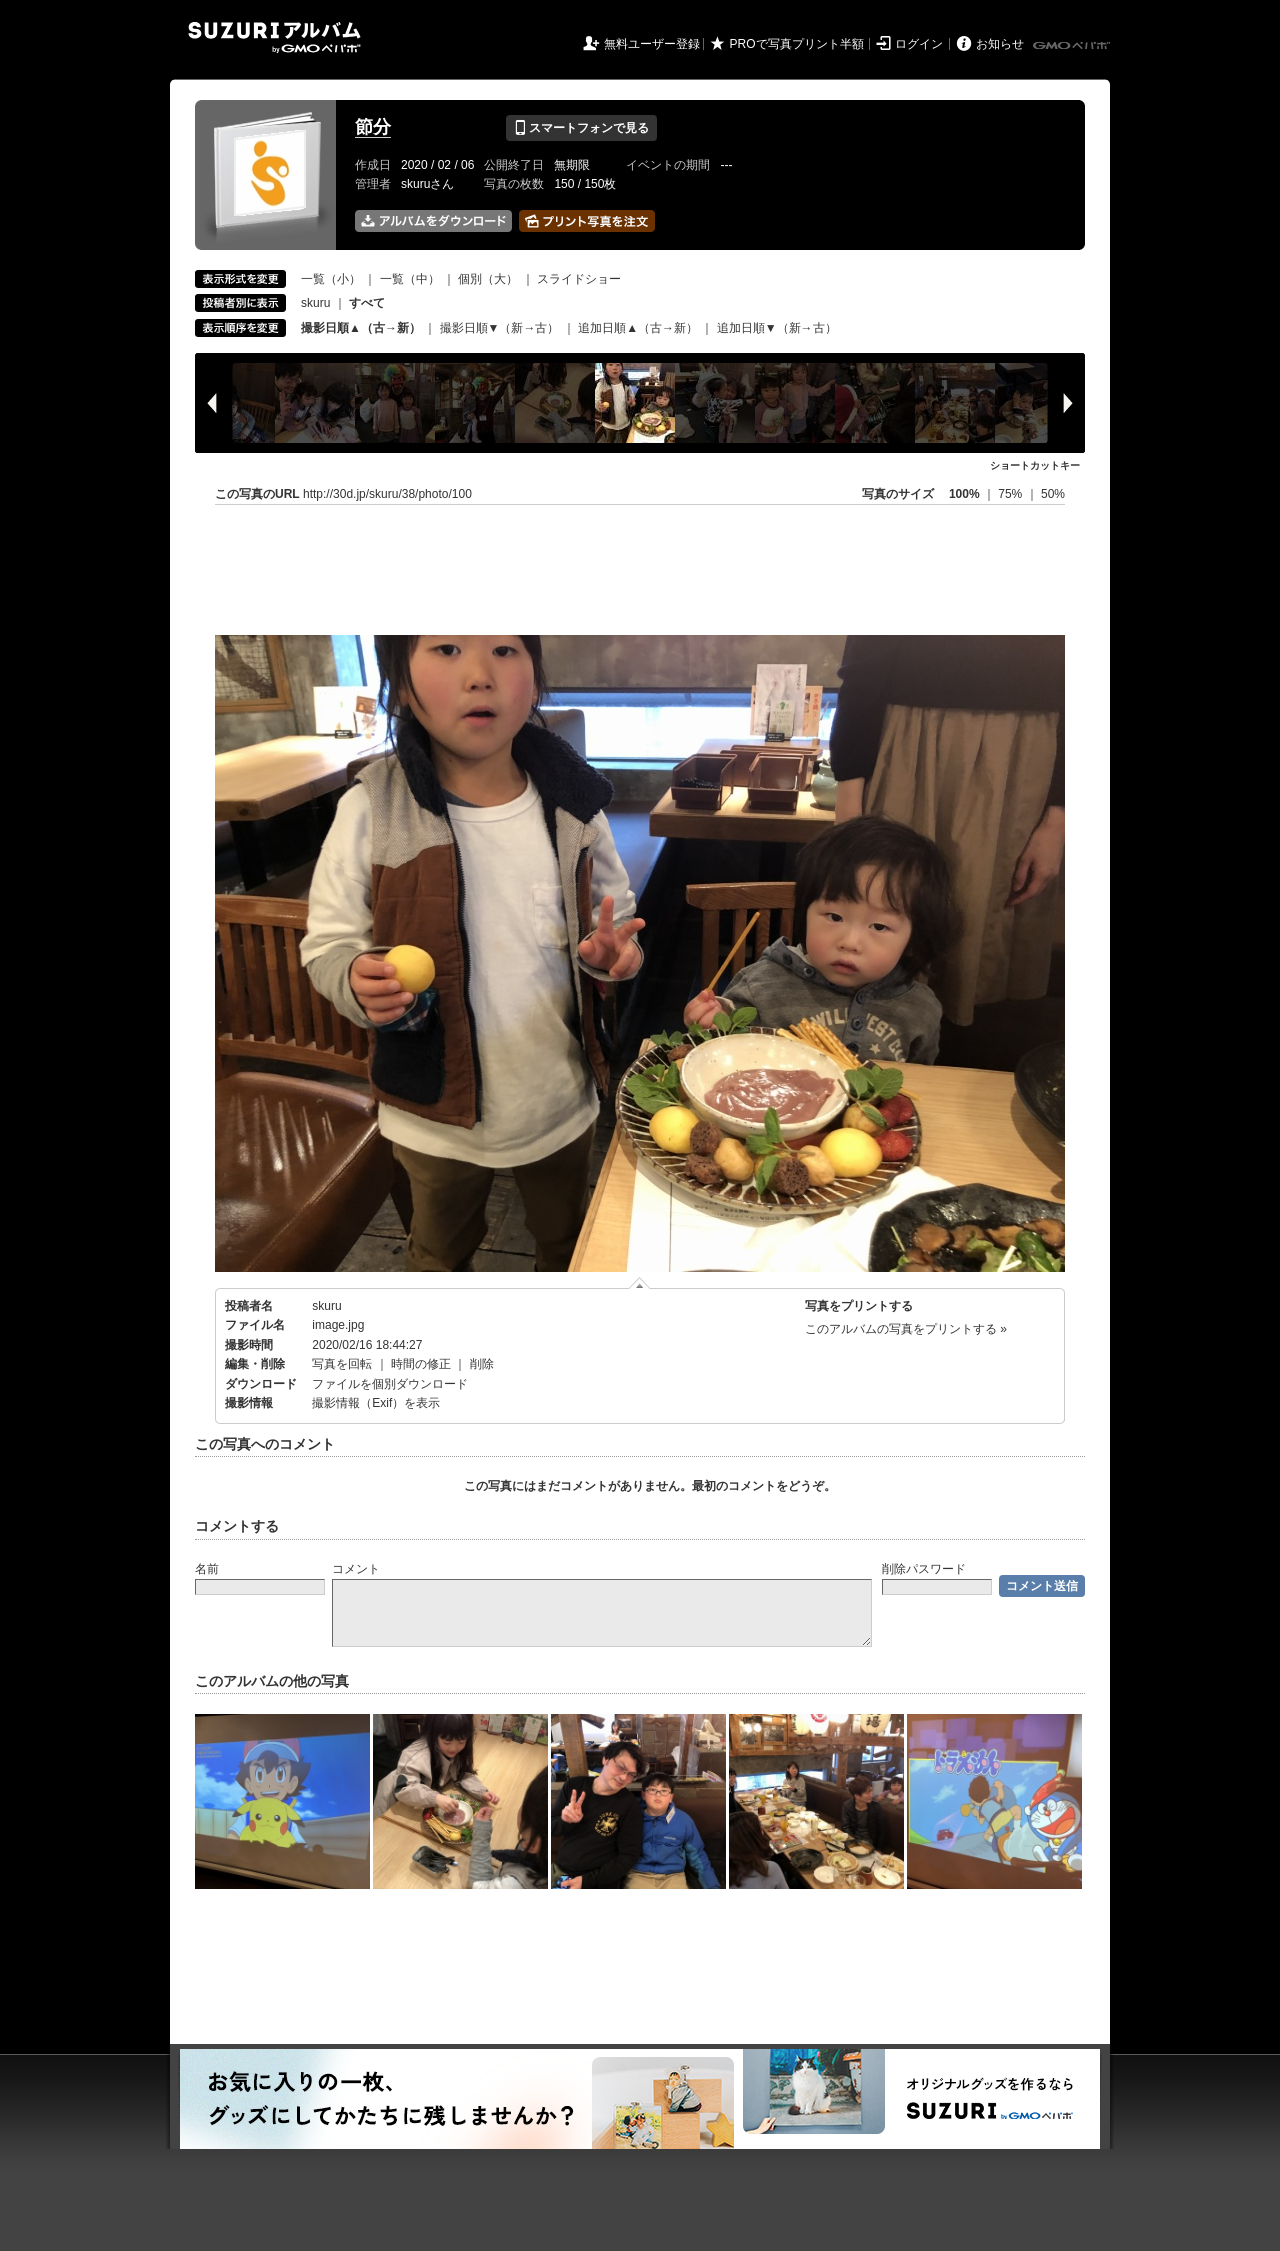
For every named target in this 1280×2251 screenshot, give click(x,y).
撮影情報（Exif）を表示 (376, 1403)
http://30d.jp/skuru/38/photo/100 (387, 494)
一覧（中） (410, 279)
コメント (356, 1569)
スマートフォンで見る (581, 128)
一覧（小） (331, 279)
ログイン (919, 44)
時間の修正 (421, 1364)
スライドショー (579, 279)
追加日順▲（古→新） (638, 328)
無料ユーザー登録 (652, 44)
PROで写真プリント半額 (797, 44)
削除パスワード (924, 1569)
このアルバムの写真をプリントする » (906, 1329)
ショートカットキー (1035, 465)
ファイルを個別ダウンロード (390, 1384)
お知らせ (1000, 44)
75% (1011, 494)
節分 (373, 127)
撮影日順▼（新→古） (500, 328)
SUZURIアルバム (274, 37)
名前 (207, 1569)
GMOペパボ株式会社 (1073, 46)
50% (1053, 494)
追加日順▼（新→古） (777, 328)
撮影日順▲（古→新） (361, 328)
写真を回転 (342, 1364)
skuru (315, 303)
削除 (482, 1364)
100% (964, 494)
